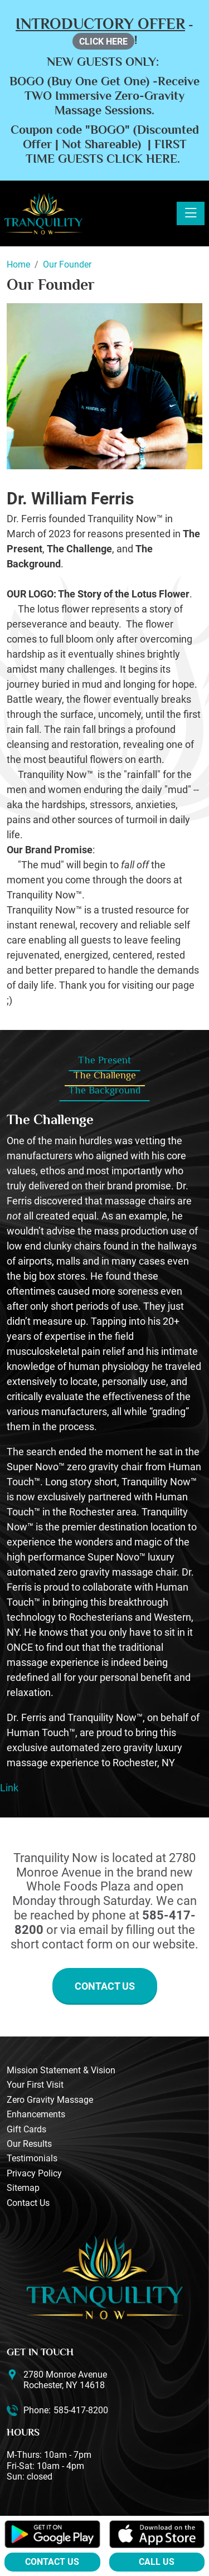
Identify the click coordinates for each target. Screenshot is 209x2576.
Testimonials (32, 2158)
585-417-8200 (81, 2410)
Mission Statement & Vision (61, 2070)
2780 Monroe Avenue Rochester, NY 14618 (65, 2379)
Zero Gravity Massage (50, 2099)
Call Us (156, 2561)
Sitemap (23, 2188)
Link (9, 1788)
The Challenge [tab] (105, 1075)
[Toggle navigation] (191, 213)
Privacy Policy (34, 2173)
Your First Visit (35, 2084)
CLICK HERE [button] (103, 41)
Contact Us (105, 1986)
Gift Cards (26, 2129)
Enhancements (36, 2114)
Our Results (29, 2143)
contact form (77, 1944)
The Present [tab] (104, 1060)
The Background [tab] (104, 1090)
